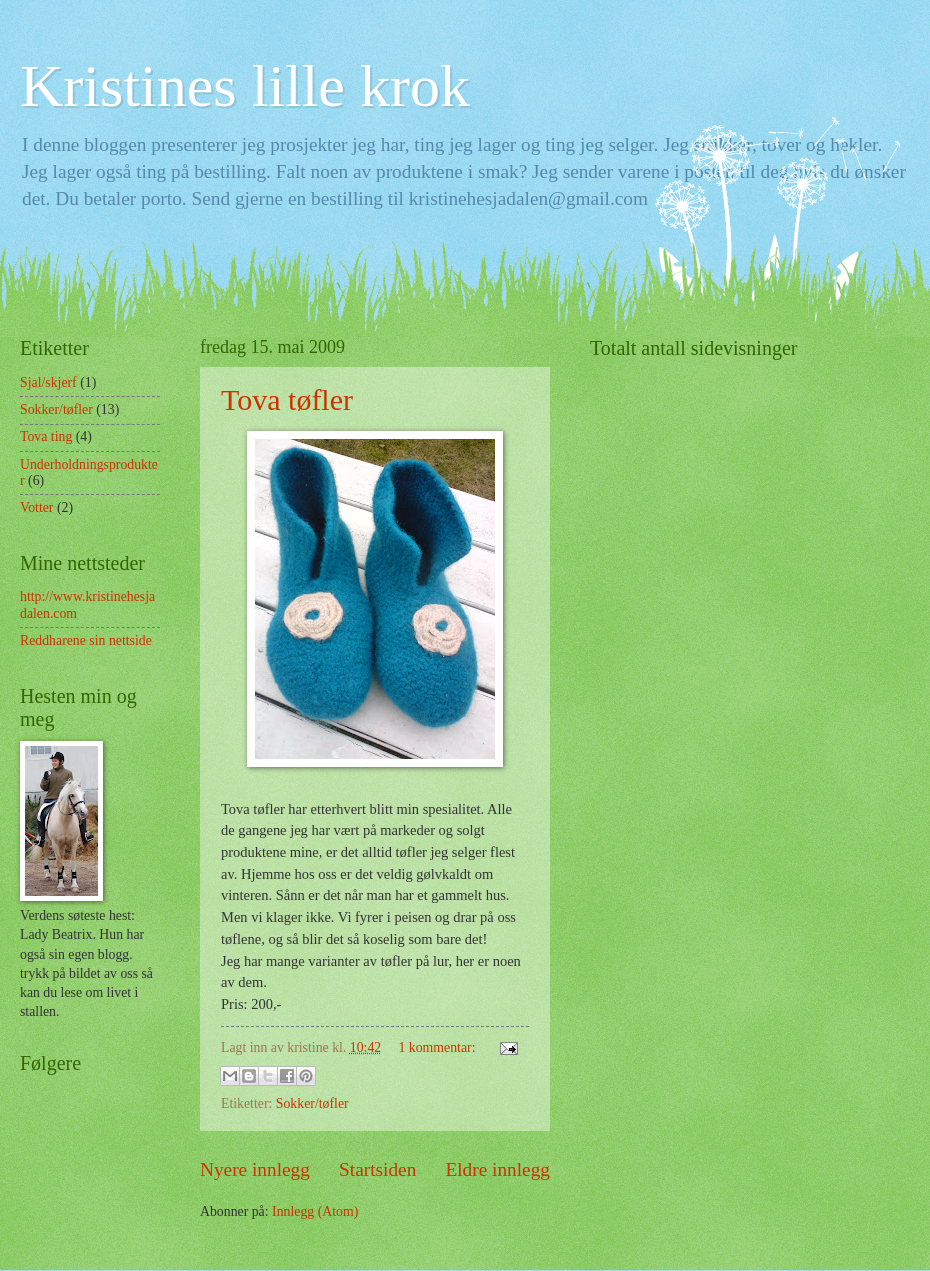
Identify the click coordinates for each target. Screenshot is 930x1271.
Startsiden (377, 1169)
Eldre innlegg (497, 1169)
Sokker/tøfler (312, 1103)
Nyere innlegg (255, 1169)
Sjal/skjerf (48, 382)
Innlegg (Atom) (315, 1211)
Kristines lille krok (245, 86)
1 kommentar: (438, 1047)
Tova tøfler (287, 399)
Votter (36, 507)
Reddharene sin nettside (86, 640)
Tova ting (46, 436)
